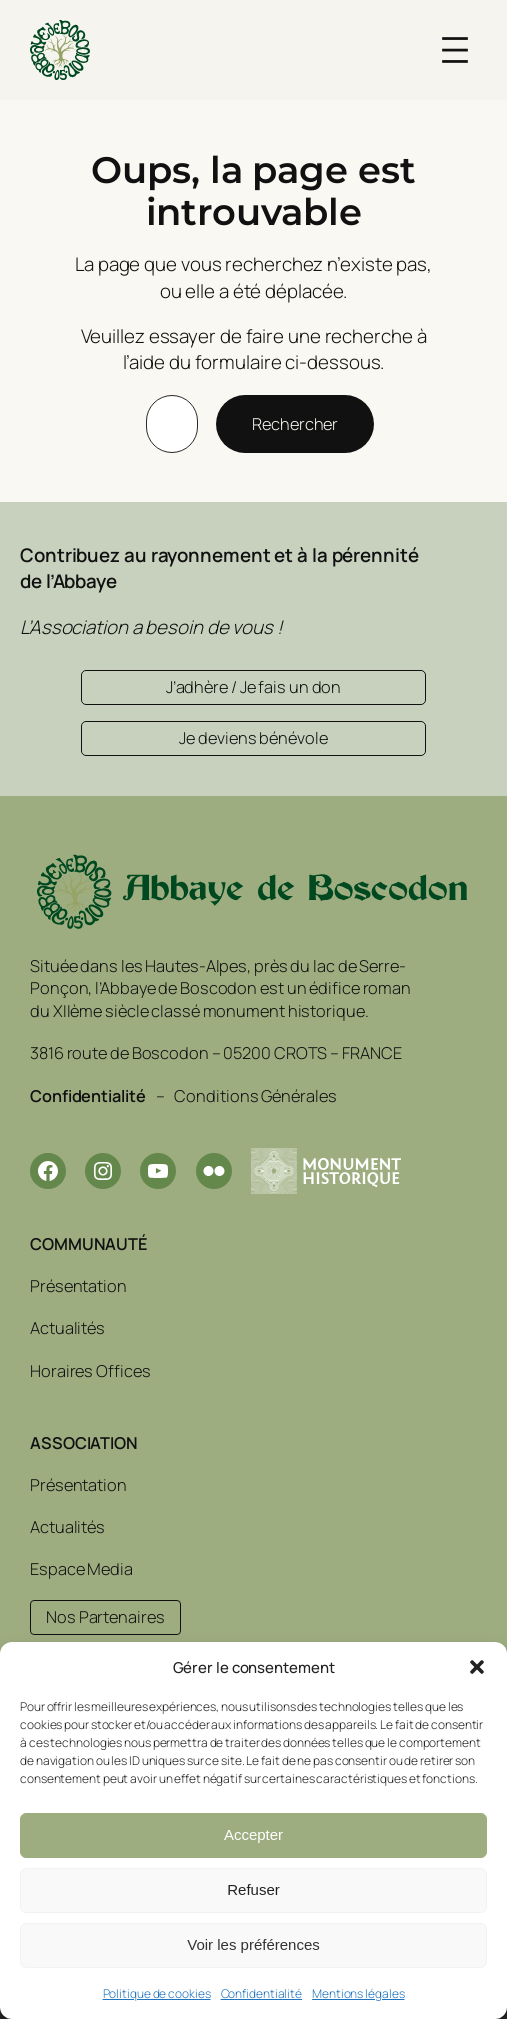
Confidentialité (262, 1993)
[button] (477, 1667)
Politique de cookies (157, 1993)
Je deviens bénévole (253, 738)
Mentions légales (358, 1993)
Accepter (253, 1834)
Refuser (253, 1889)
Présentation (78, 1286)
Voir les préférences (253, 1944)
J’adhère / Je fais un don (254, 687)
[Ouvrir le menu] (455, 50)
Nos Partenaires (105, 1617)
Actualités (67, 1328)
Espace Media (81, 1568)
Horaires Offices (90, 1370)
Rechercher (295, 424)
